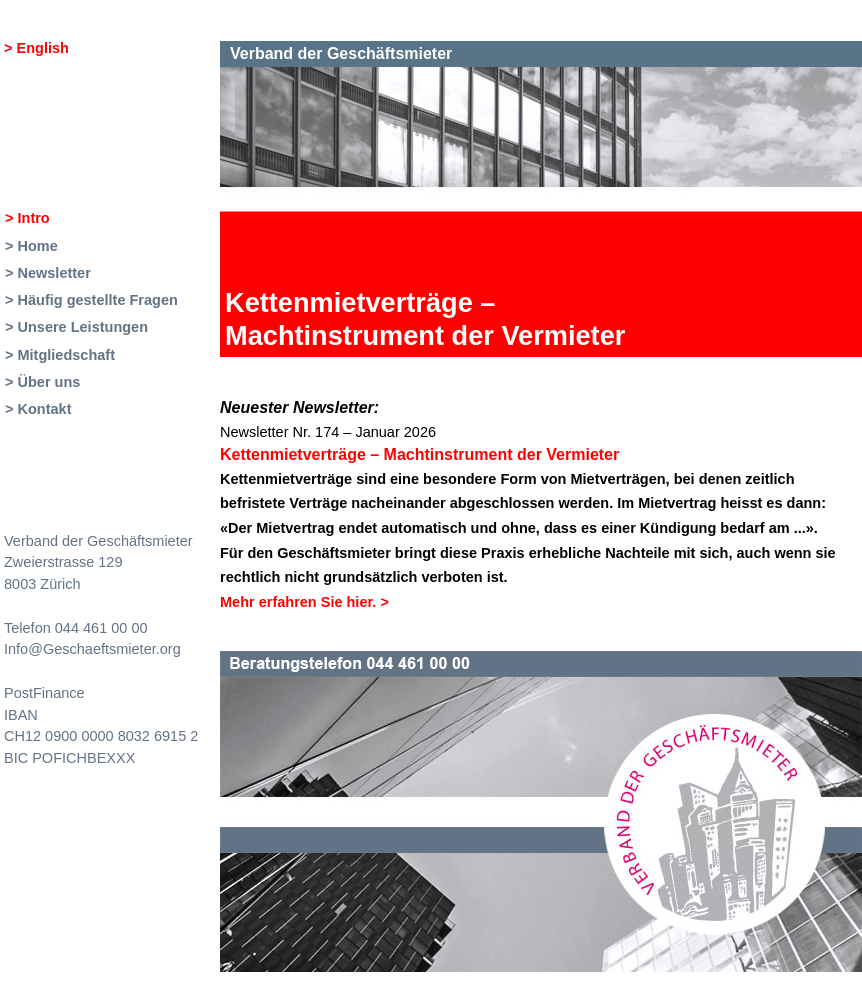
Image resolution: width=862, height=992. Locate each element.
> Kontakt (38, 409)
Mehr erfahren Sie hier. (304, 602)
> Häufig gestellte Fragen (91, 300)
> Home (31, 246)
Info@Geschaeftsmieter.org (92, 649)
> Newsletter (48, 273)
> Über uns (42, 382)
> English (36, 48)
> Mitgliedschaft (60, 355)
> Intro (27, 218)
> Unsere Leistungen (76, 327)
